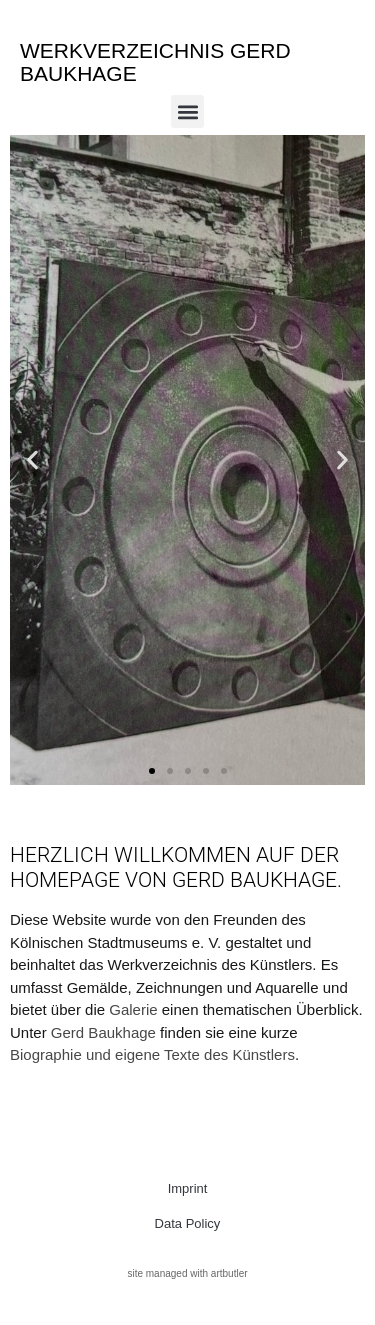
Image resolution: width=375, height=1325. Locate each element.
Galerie (133, 1009)
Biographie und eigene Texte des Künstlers (152, 1054)
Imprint (188, 1188)
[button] (187, 111)
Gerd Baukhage (103, 1032)
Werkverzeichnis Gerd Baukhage (155, 62)
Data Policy (188, 1223)
